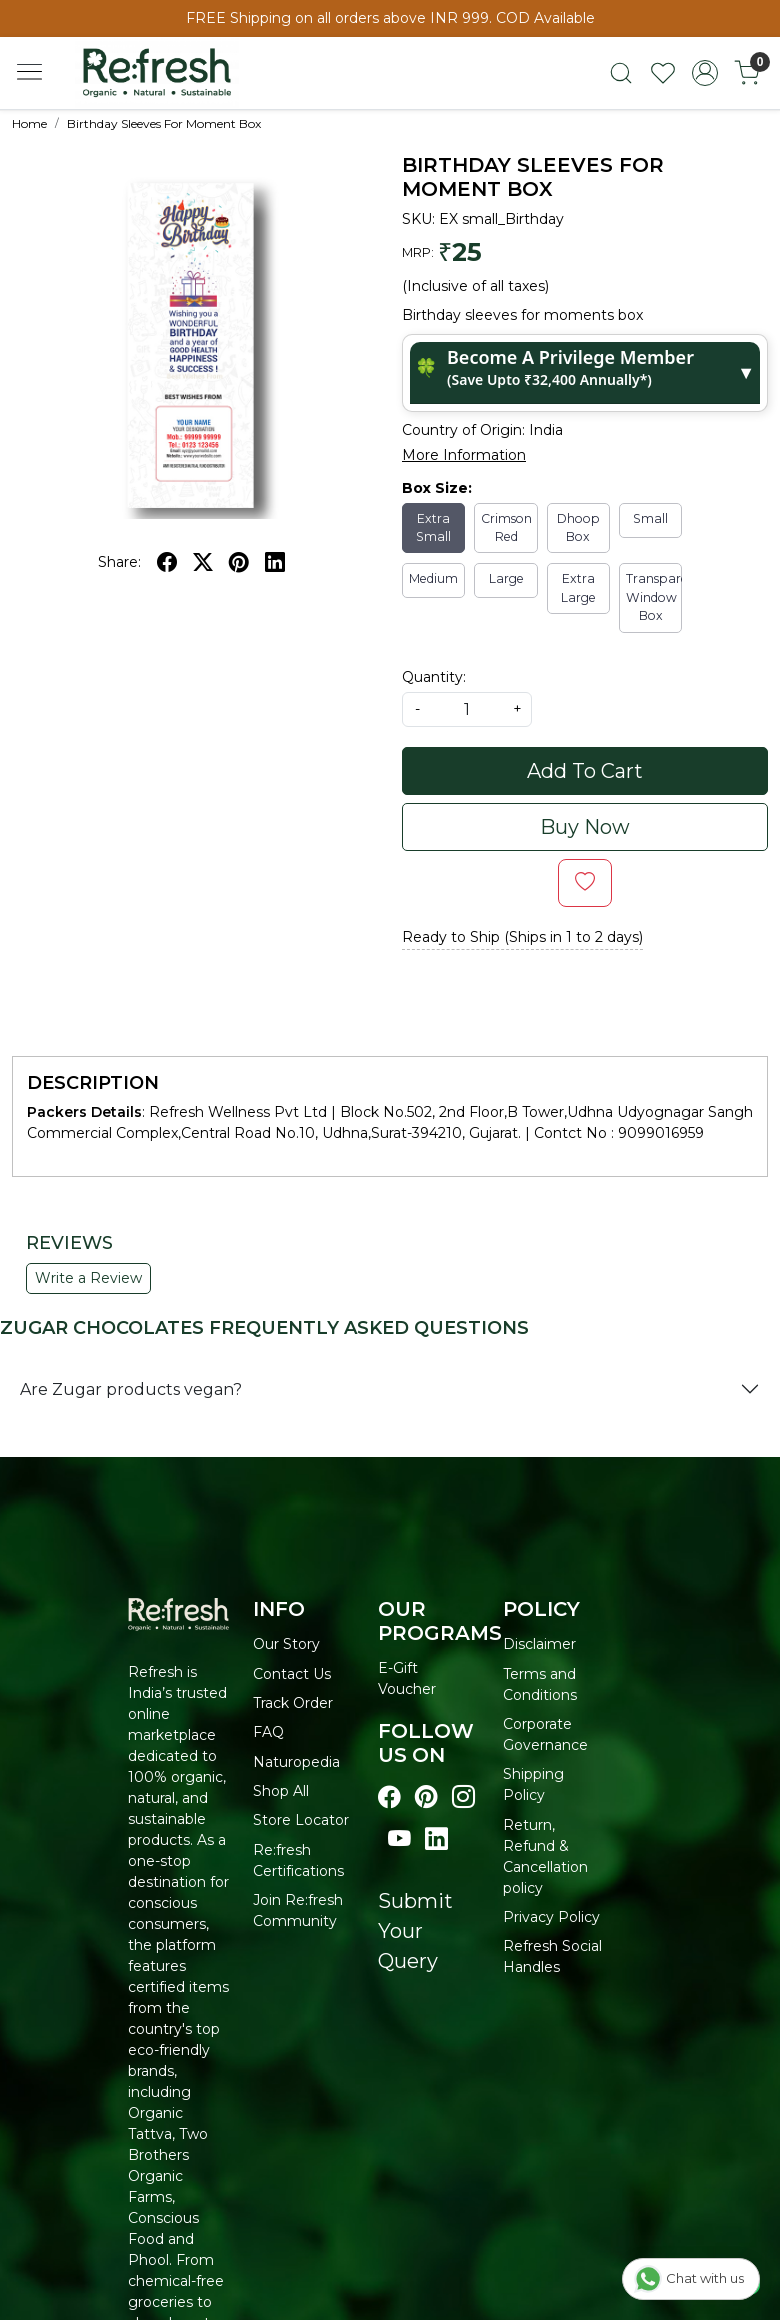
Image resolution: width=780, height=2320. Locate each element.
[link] (621, 73)
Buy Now (585, 827)
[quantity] (467, 709)
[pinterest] (239, 562)
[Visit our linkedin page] (436, 1839)
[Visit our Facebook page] (389, 1797)
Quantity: (434, 677)
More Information (464, 455)
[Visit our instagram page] (463, 1797)
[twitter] (203, 562)
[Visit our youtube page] (399, 1839)
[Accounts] (705, 73)
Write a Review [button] (88, 1278)
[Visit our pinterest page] (426, 1797)
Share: (119, 562)
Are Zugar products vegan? (131, 1389)
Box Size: (437, 488)
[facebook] (167, 562)
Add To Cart (585, 771)
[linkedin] (275, 562)
